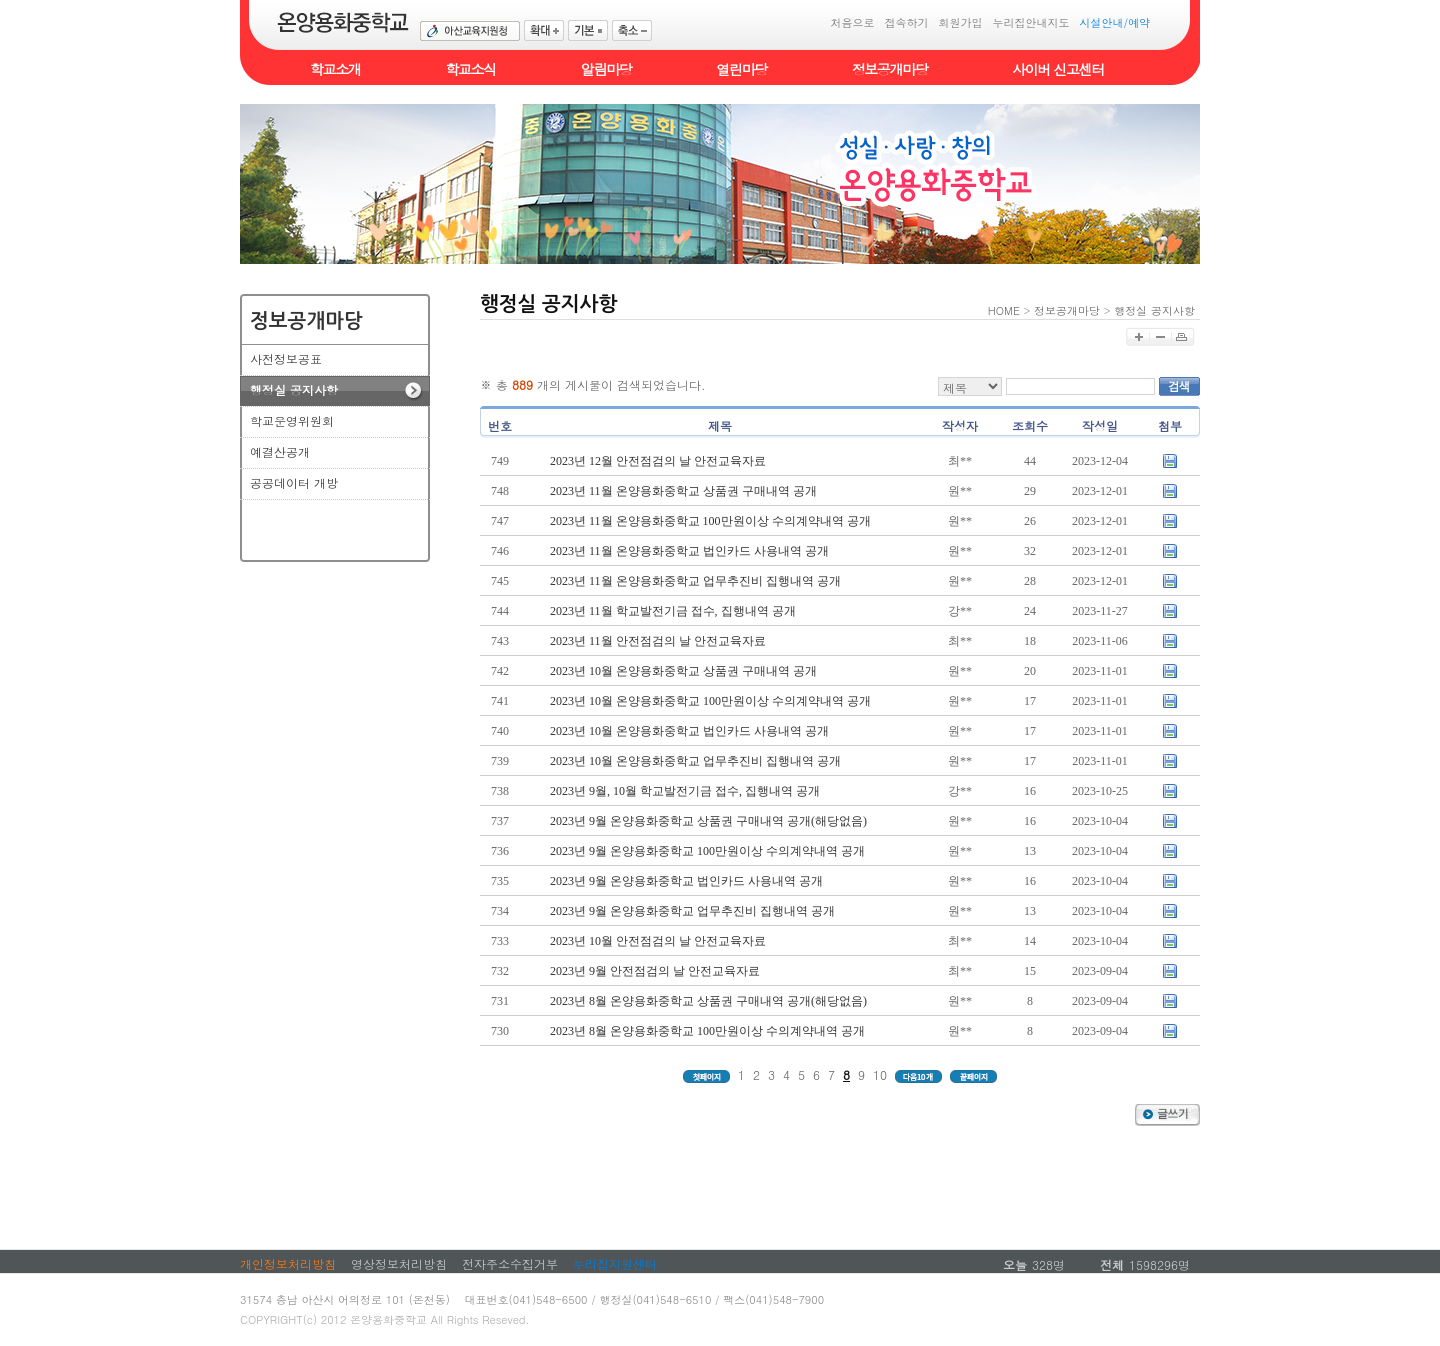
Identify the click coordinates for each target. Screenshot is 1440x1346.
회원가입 (960, 22)
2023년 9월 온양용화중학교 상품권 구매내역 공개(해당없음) (708, 821)
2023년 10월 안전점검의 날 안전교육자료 (658, 941)
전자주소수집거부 (510, 1263)
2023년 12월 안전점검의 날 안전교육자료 (658, 461)
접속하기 (906, 22)
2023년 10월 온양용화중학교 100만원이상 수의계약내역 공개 (710, 701)
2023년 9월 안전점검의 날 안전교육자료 (655, 971)
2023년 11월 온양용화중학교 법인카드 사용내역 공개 (689, 551)
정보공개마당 (1067, 310)
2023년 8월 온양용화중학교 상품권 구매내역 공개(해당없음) (708, 1001)
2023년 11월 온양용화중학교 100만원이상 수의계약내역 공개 (710, 521)
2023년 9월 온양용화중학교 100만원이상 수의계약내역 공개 (707, 851)
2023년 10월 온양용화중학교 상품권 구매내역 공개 (683, 671)
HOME (1004, 310)
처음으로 (852, 22)
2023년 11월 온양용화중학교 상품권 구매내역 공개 (683, 491)
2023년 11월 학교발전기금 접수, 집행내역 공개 (673, 611)
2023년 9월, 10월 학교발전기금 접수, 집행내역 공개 (685, 791)
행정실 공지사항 (1154, 310)
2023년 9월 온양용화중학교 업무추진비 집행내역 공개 (692, 911)
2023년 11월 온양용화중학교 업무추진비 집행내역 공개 (695, 581)
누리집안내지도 (1030, 22)
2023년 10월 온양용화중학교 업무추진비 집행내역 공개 (695, 761)
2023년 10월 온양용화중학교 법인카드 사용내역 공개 (689, 731)
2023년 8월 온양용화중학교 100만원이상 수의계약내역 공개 (707, 1031)
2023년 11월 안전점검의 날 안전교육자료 (658, 641)
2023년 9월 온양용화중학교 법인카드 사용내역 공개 (686, 881)
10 (880, 1074)
